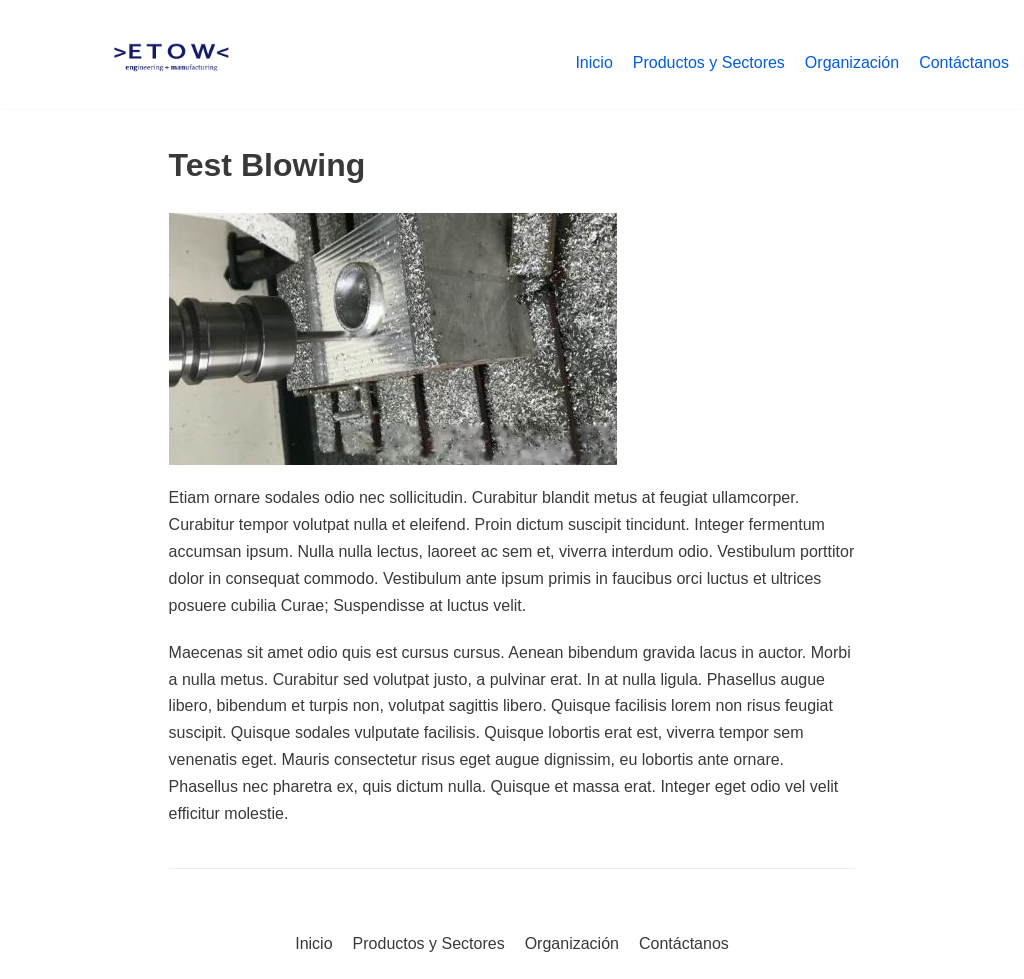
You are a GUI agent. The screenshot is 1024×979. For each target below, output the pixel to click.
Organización (852, 62)
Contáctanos (964, 62)
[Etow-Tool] (171, 63)
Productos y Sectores (709, 62)
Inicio (593, 62)
